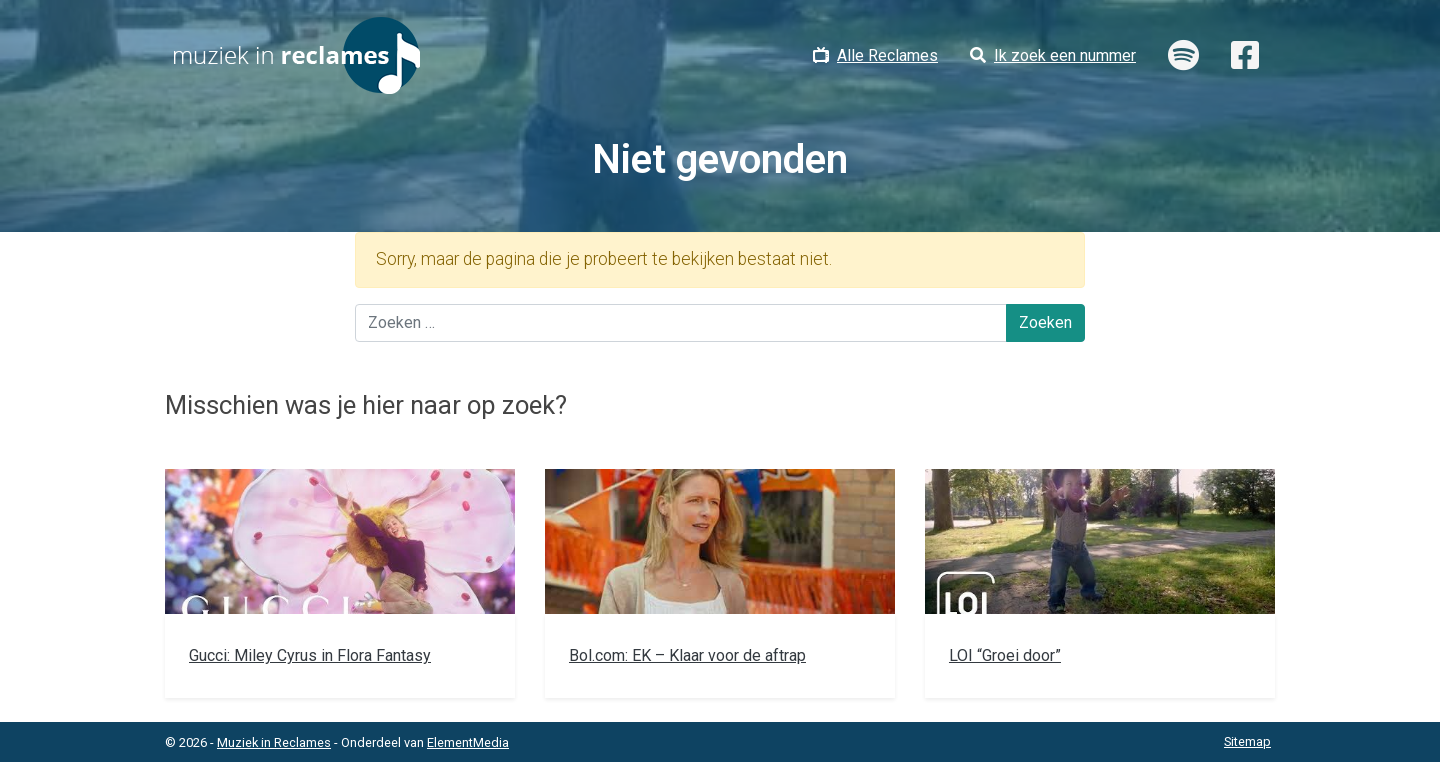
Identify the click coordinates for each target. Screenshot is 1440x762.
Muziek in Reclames (274, 742)
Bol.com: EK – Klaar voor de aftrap (687, 655)
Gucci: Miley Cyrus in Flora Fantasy (310, 655)
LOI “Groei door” (1005, 655)
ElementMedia (468, 742)
